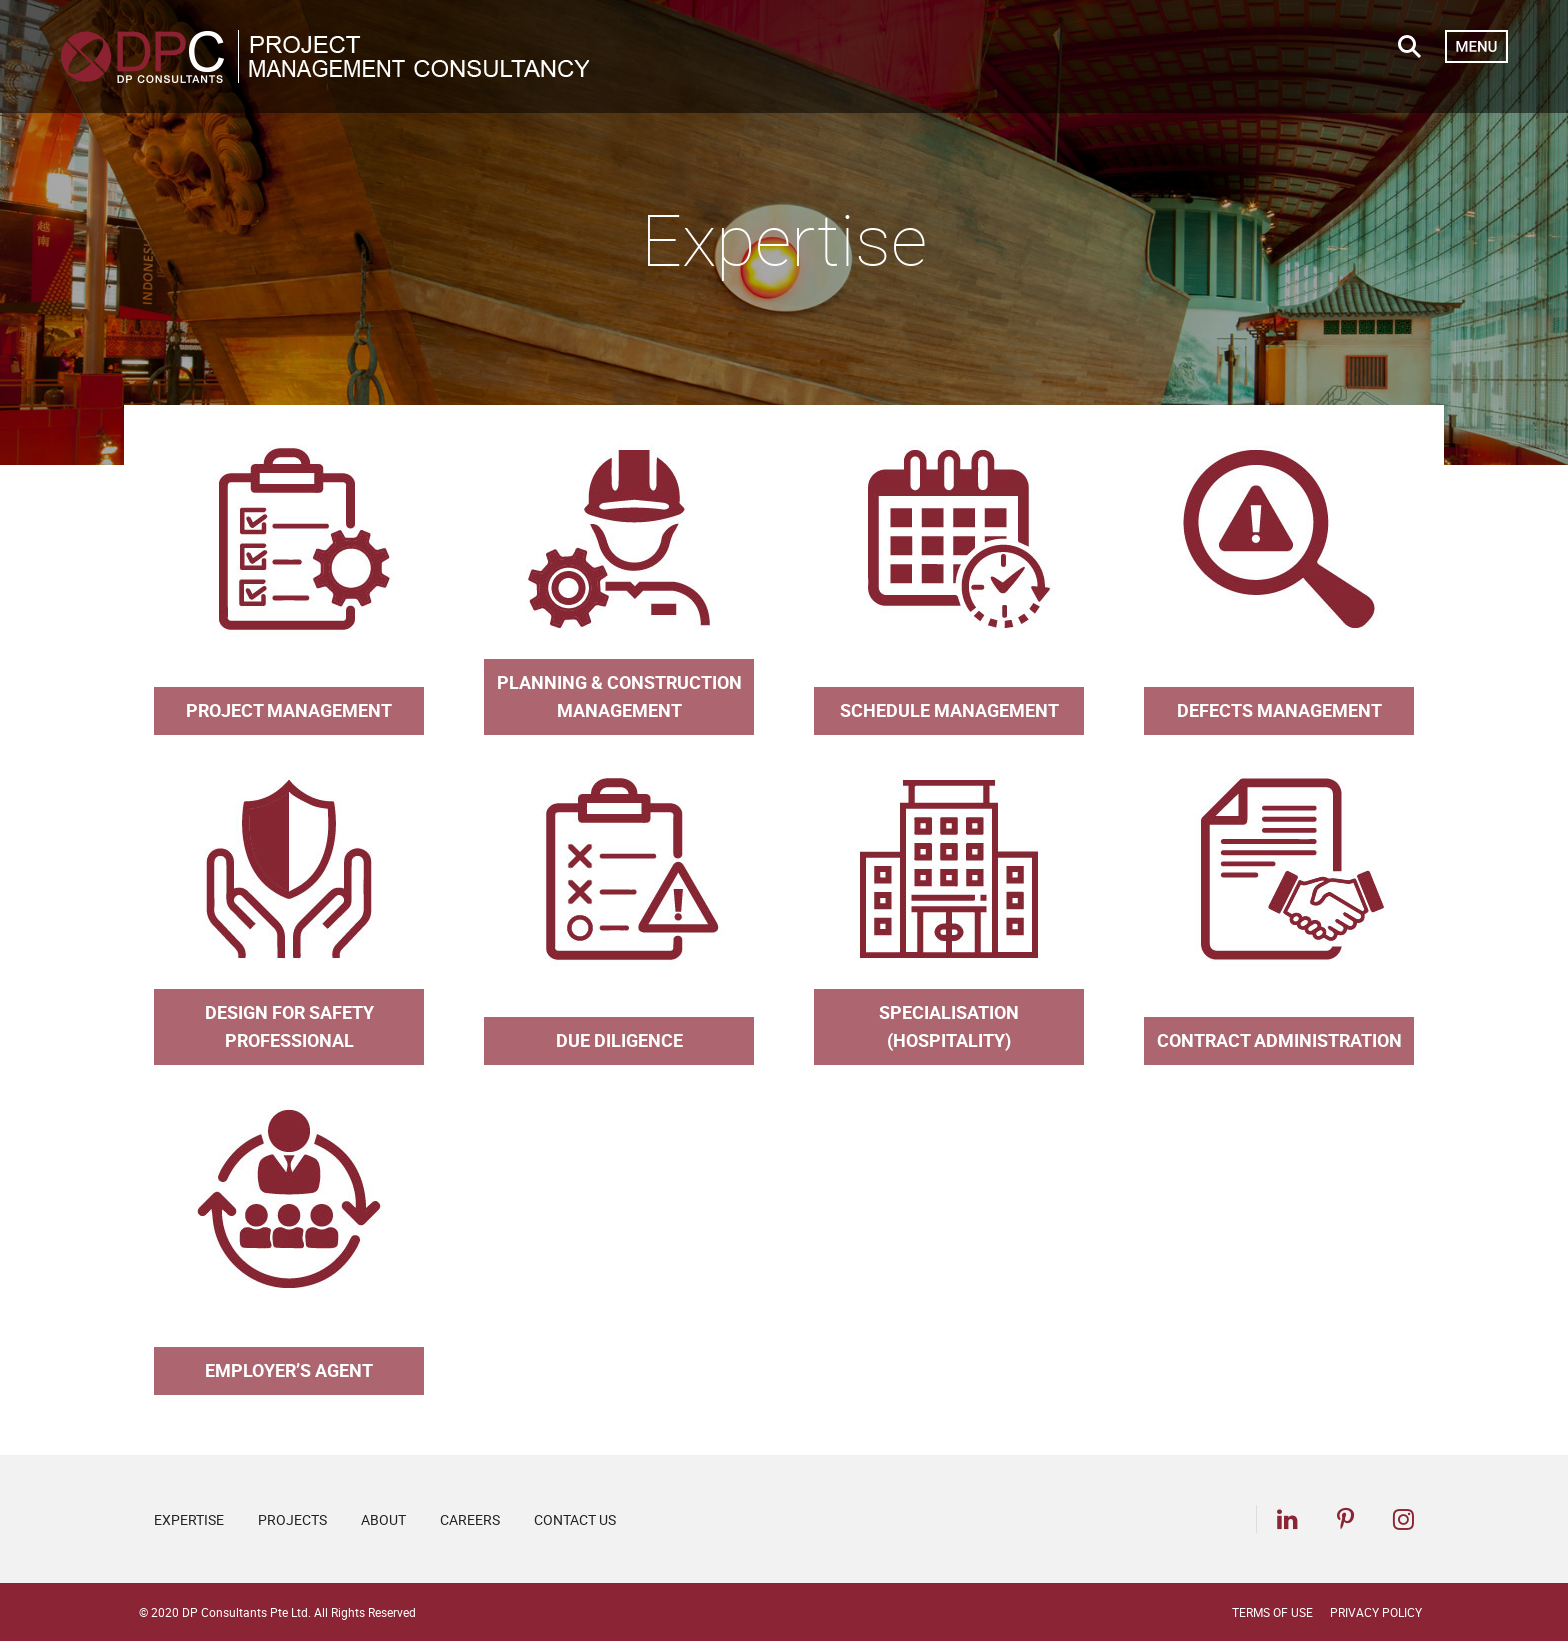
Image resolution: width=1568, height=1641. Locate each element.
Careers (470, 1519)
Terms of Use (1272, 1612)
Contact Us (575, 1519)
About (383, 1519)
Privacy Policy (1376, 1612)
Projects (292, 1519)
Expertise (189, 1519)
